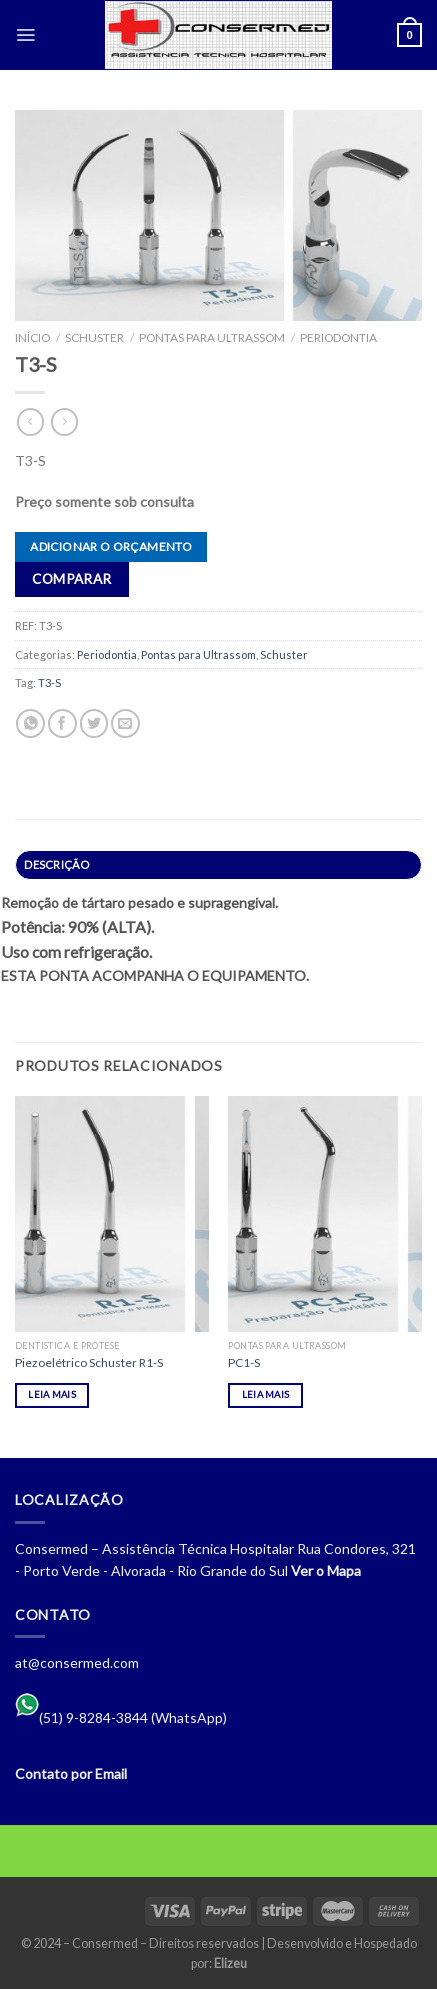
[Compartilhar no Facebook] (62, 723)
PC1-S (244, 1362)
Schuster (94, 337)
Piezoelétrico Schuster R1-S (89, 1362)
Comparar (71, 579)
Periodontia (338, 337)
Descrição (56, 864)
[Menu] (25, 35)
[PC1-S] (325, 1214)
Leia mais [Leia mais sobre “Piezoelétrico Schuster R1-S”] (52, 1394)
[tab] (218, 865)
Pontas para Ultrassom (212, 337)
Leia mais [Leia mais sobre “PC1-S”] (266, 1394)
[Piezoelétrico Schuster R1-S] (112, 1214)
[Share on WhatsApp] (30, 723)
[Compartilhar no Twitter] (94, 723)
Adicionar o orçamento (111, 546)
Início (32, 337)
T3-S (49, 682)
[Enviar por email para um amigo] (125, 723)
